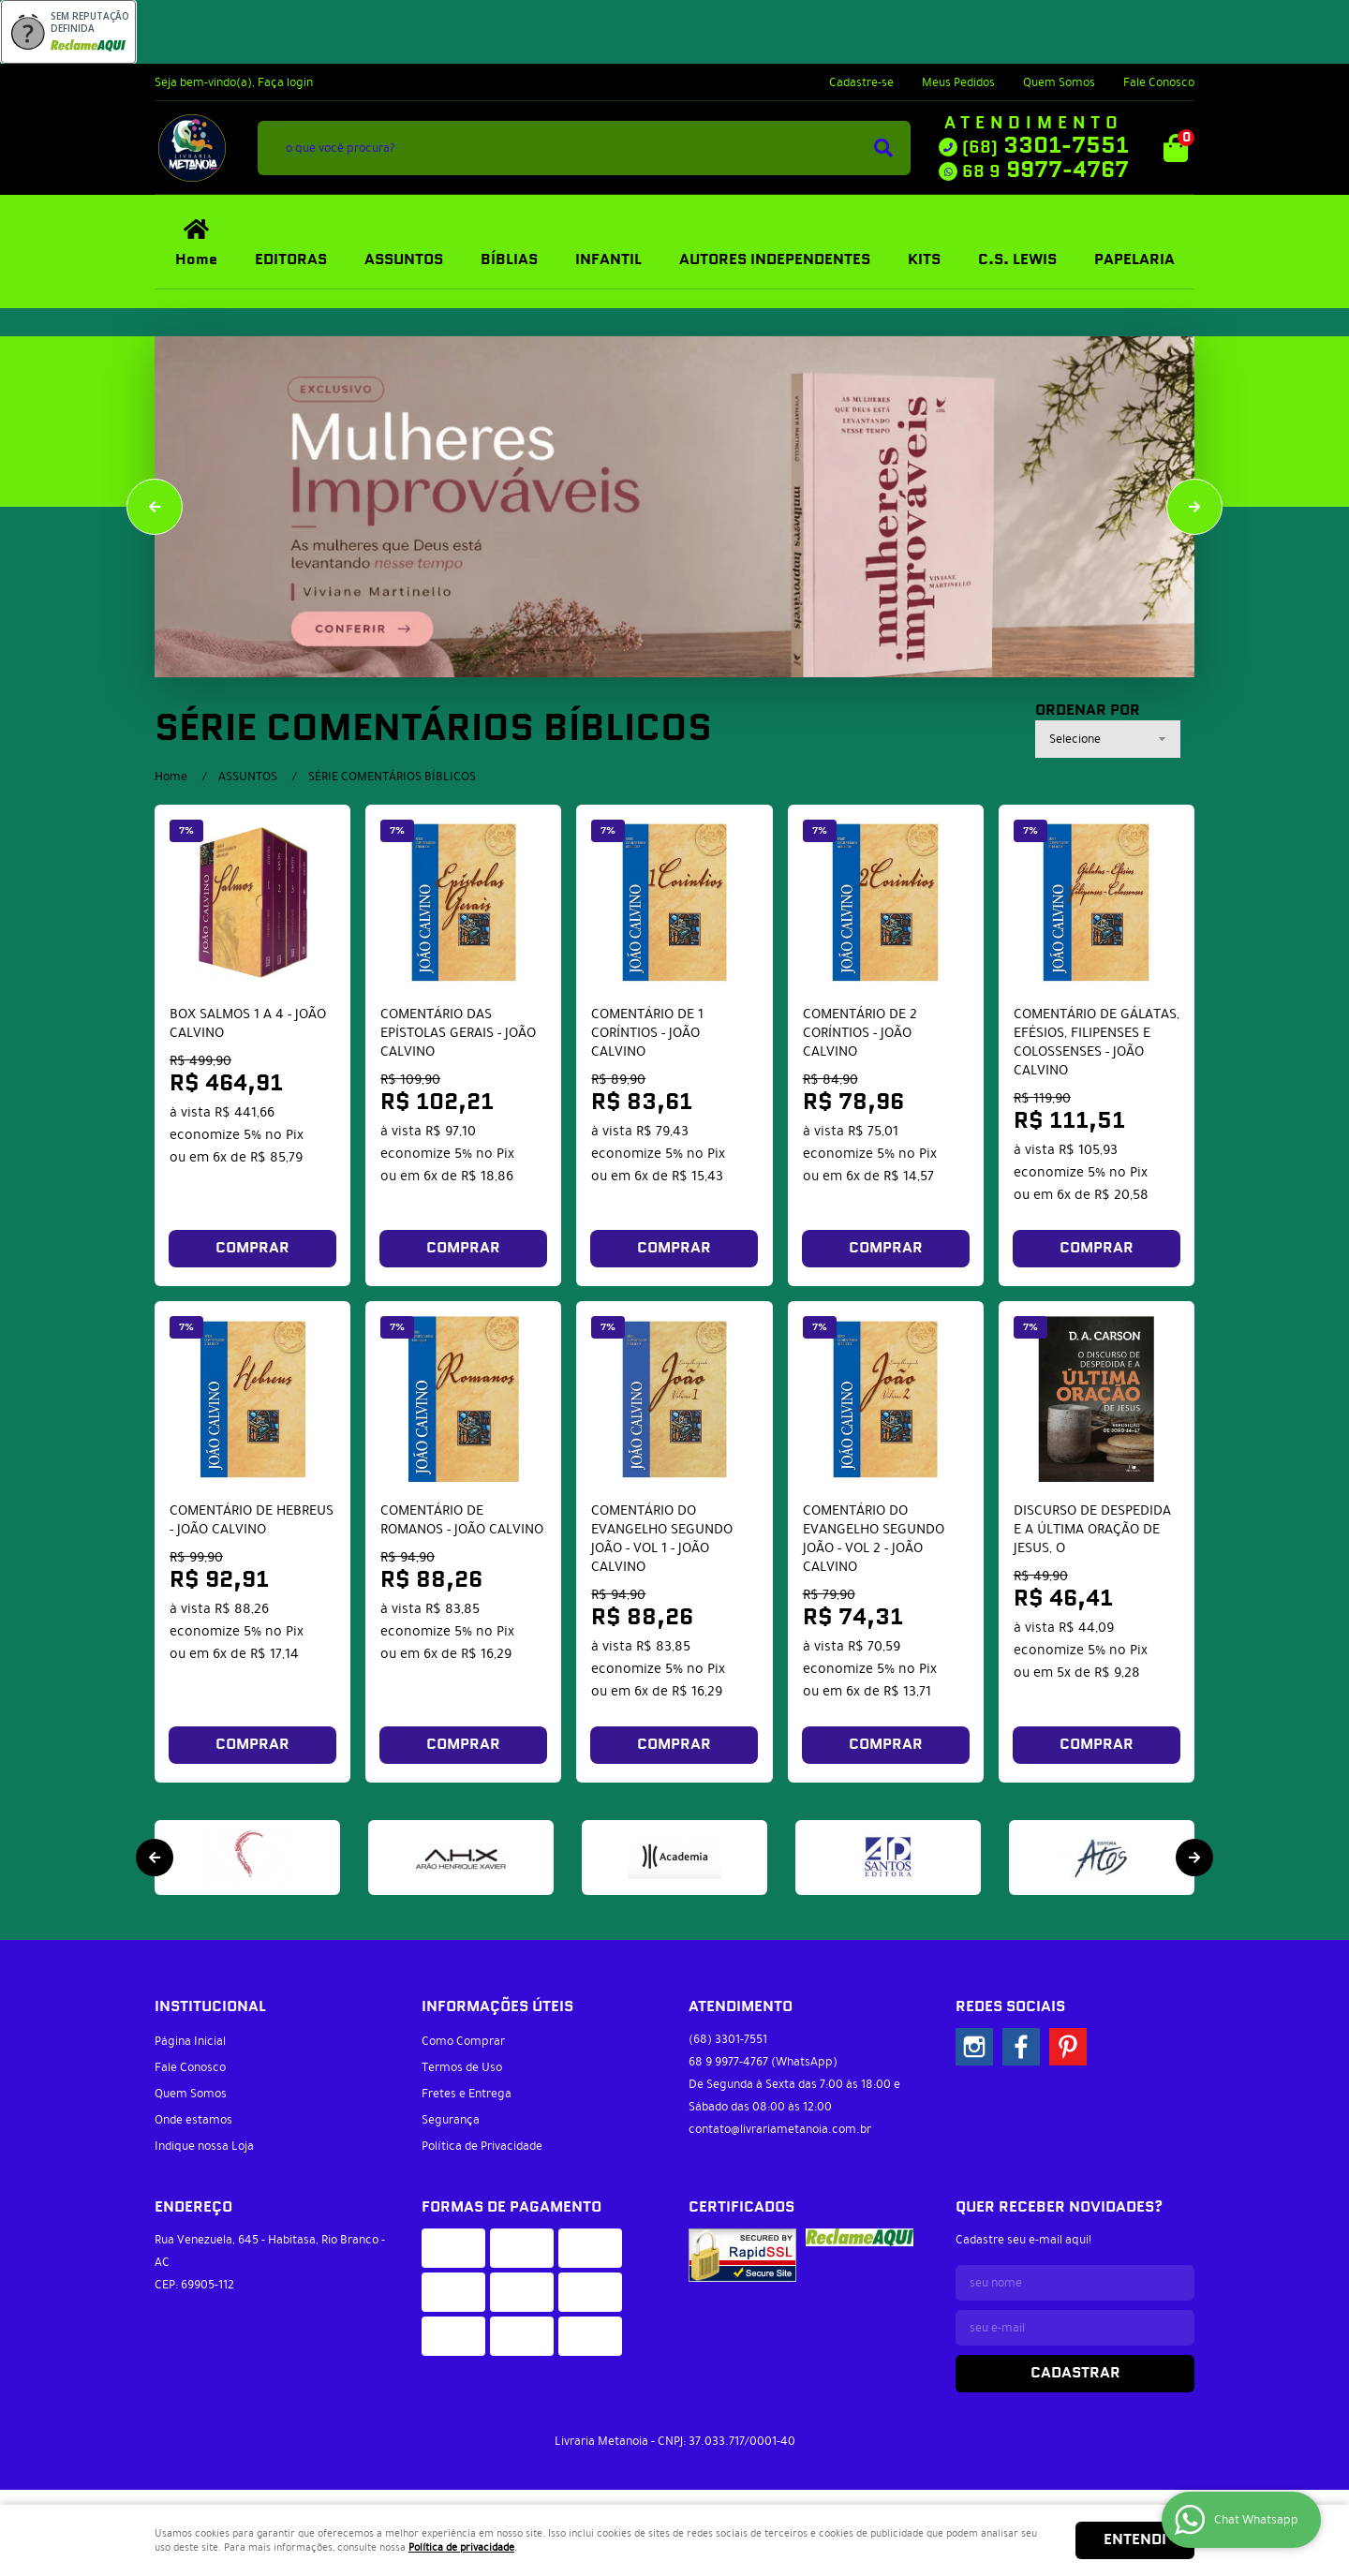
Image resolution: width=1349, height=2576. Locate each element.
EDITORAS (291, 260)
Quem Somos (1059, 82)
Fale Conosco (1158, 82)
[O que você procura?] (883, 148)
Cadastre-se (861, 82)
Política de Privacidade (482, 2146)
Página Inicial (190, 2041)
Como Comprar (463, 2041)
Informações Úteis (497, 2007)
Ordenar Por (1087, 711)
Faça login (285, 82)
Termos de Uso (462, 2067)
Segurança (451, 2119)
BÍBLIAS (509, 260)
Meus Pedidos (958, 82)
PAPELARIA (1134, 260)
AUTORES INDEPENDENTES (774, 260)
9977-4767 (1045, 170)
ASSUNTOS (403, 260)
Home (196, 260)
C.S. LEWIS (1017, 260)
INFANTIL (608, 260)
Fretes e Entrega (466, 2093)
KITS (924, 260)
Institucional (210, 2007)
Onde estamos (193, 2119)
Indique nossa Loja (204, 2146)
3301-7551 (1045, 146)
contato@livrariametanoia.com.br (780, 2129)
